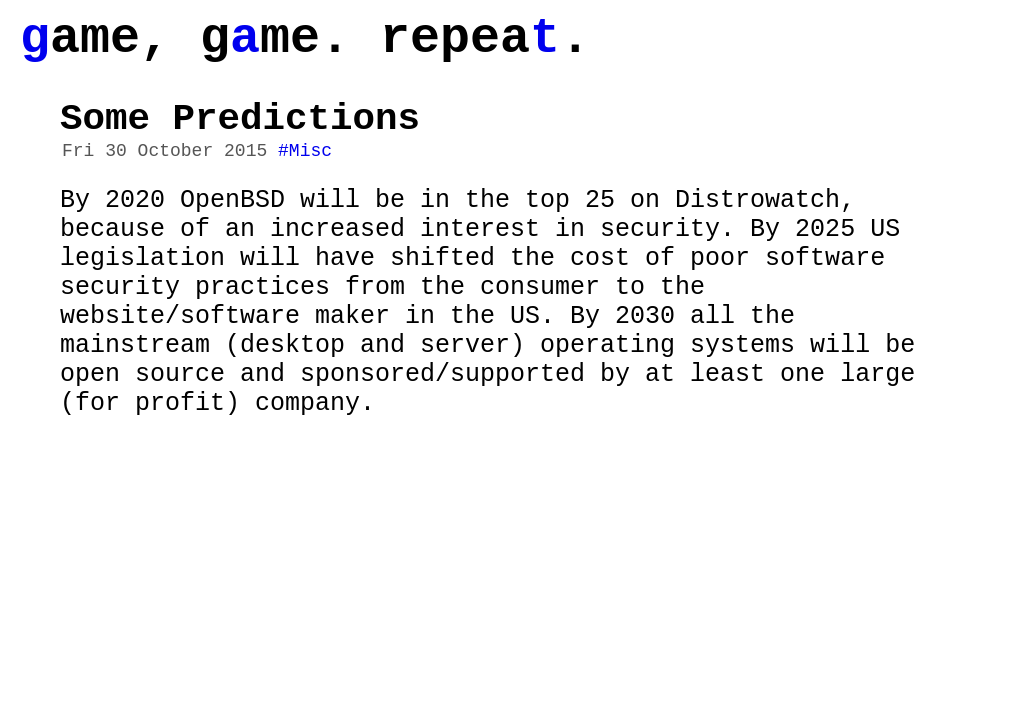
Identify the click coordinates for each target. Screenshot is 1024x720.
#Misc (305, 173)
